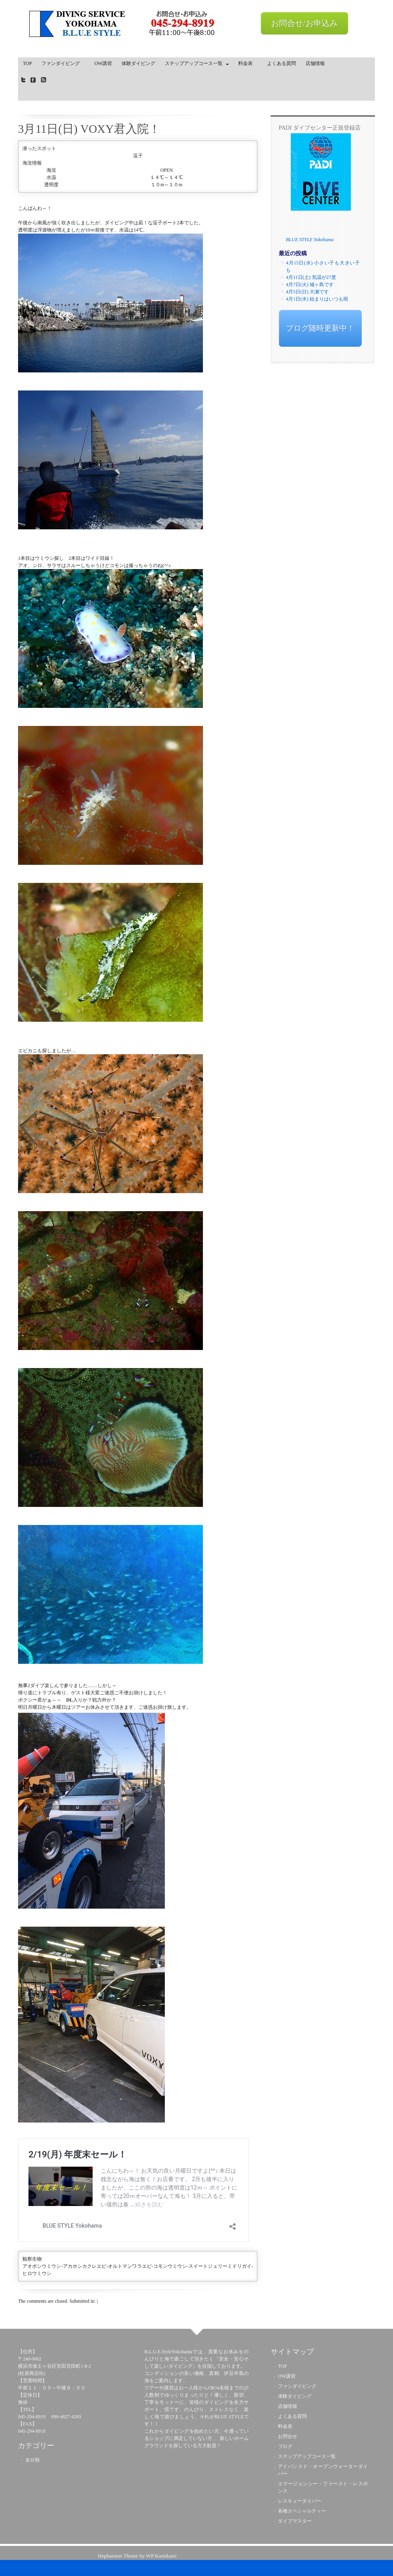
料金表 (247, 63)
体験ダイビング (138, 63)
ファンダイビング (63, 63)
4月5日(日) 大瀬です (307, 292)
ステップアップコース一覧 (195, 65)
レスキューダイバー (299, 2501)
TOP (27, 63)
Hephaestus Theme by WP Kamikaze (137, 2556)
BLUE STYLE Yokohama (310, 239)
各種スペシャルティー (302, 2511)
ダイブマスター (295, 2521)
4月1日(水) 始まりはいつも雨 (317, 299)
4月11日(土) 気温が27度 (311, 277)
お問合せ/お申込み (304, 23)
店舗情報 (315, 63)
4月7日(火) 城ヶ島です (310, 284)
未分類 (32, 2460)
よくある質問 (281, 63)
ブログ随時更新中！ (320, 328)
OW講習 (103, 63)
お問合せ (287, 2436)
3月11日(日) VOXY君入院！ (89, 128)
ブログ (285, 2446)
